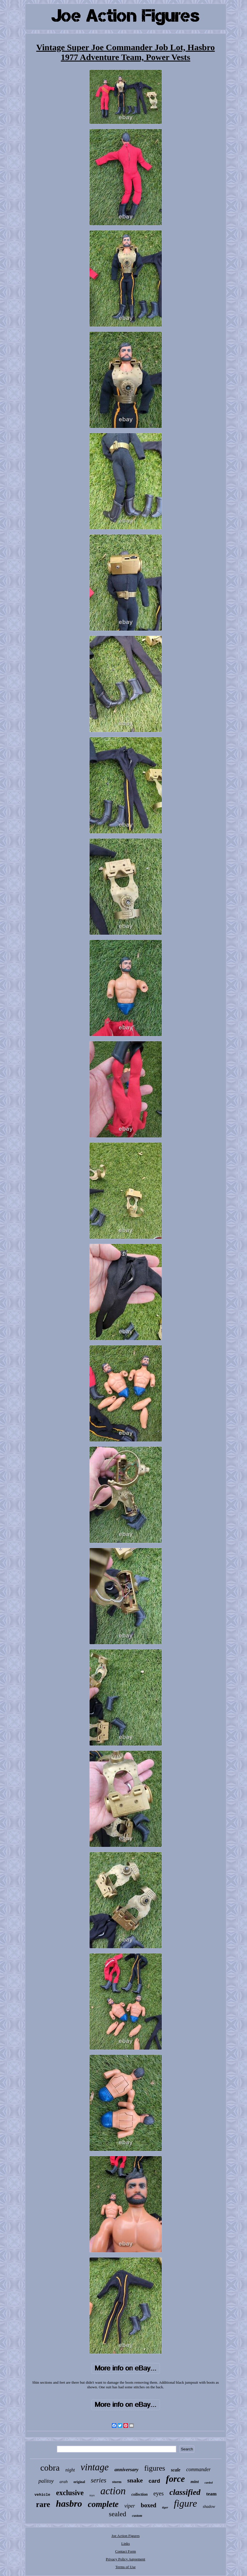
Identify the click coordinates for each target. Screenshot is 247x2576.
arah (64, 2481)
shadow (209, 2506)
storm (117, 2482)
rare (43, 2504)
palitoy (46, 2481)
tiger (165, 2507)
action (112, 2491)
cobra (50, 2467)
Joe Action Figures (126, 2536)
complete (103, 2504)
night (70, 2469)
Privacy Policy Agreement (125, 2559)
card (154, 2481)
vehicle (42, 2495)
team (211, 2494)
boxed (148, 2505)
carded (209, 2482)
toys (92, 2495)
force (175, 2479)
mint (195, 2481)
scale (176, 2469)
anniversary (126, 2469)
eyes (158, 2493)
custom (137, 2516)
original (79, 2482)
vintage (95, 2467)
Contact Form (125, 2551)
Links (125, 2543)
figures (154, 2468)
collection (139, 2494)
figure (185, 2503)
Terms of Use (126, 2567)
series (98, 2480)
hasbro (69, 2503)
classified (185, 2492)
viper (129, 2506)
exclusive (70, 2493)
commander (198, 2469)
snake (135, 2480)
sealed (117, 2514)
